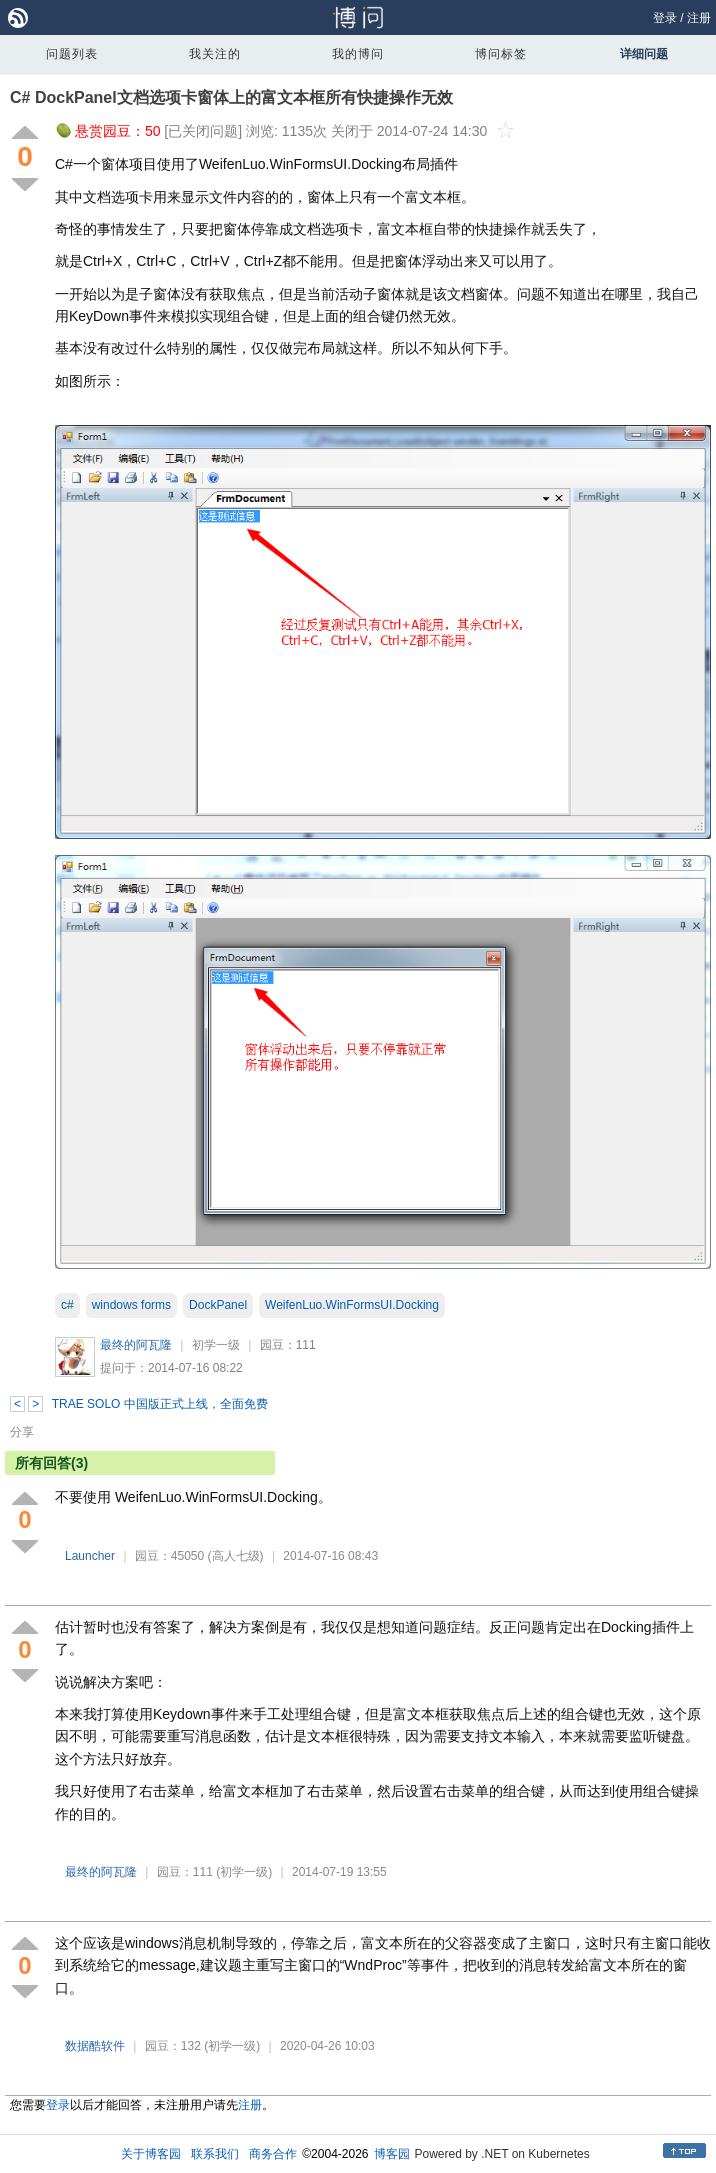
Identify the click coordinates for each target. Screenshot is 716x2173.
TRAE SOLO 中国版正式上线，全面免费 (160, 1404)
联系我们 (215, 2154)
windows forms (131, 1305)
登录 (665, 18)
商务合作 (273, 2154)
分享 (22, 1432)
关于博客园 (151, 2154)
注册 (699, 18)
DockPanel (218, 1305)
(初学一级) (244, 1872)
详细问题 (644, 54)
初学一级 (216, 1345)
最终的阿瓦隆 (136, 1345)
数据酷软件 (95, 2046)
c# (67, 1305)
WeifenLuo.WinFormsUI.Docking (352, 1305)
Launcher (90, 1556)
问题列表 (72, 54)
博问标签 (501, 54)
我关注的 (215, 54)
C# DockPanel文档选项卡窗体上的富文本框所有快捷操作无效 (231, 97)
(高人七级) (236, 1556)
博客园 (392, 2154)
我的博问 (358, 54)
